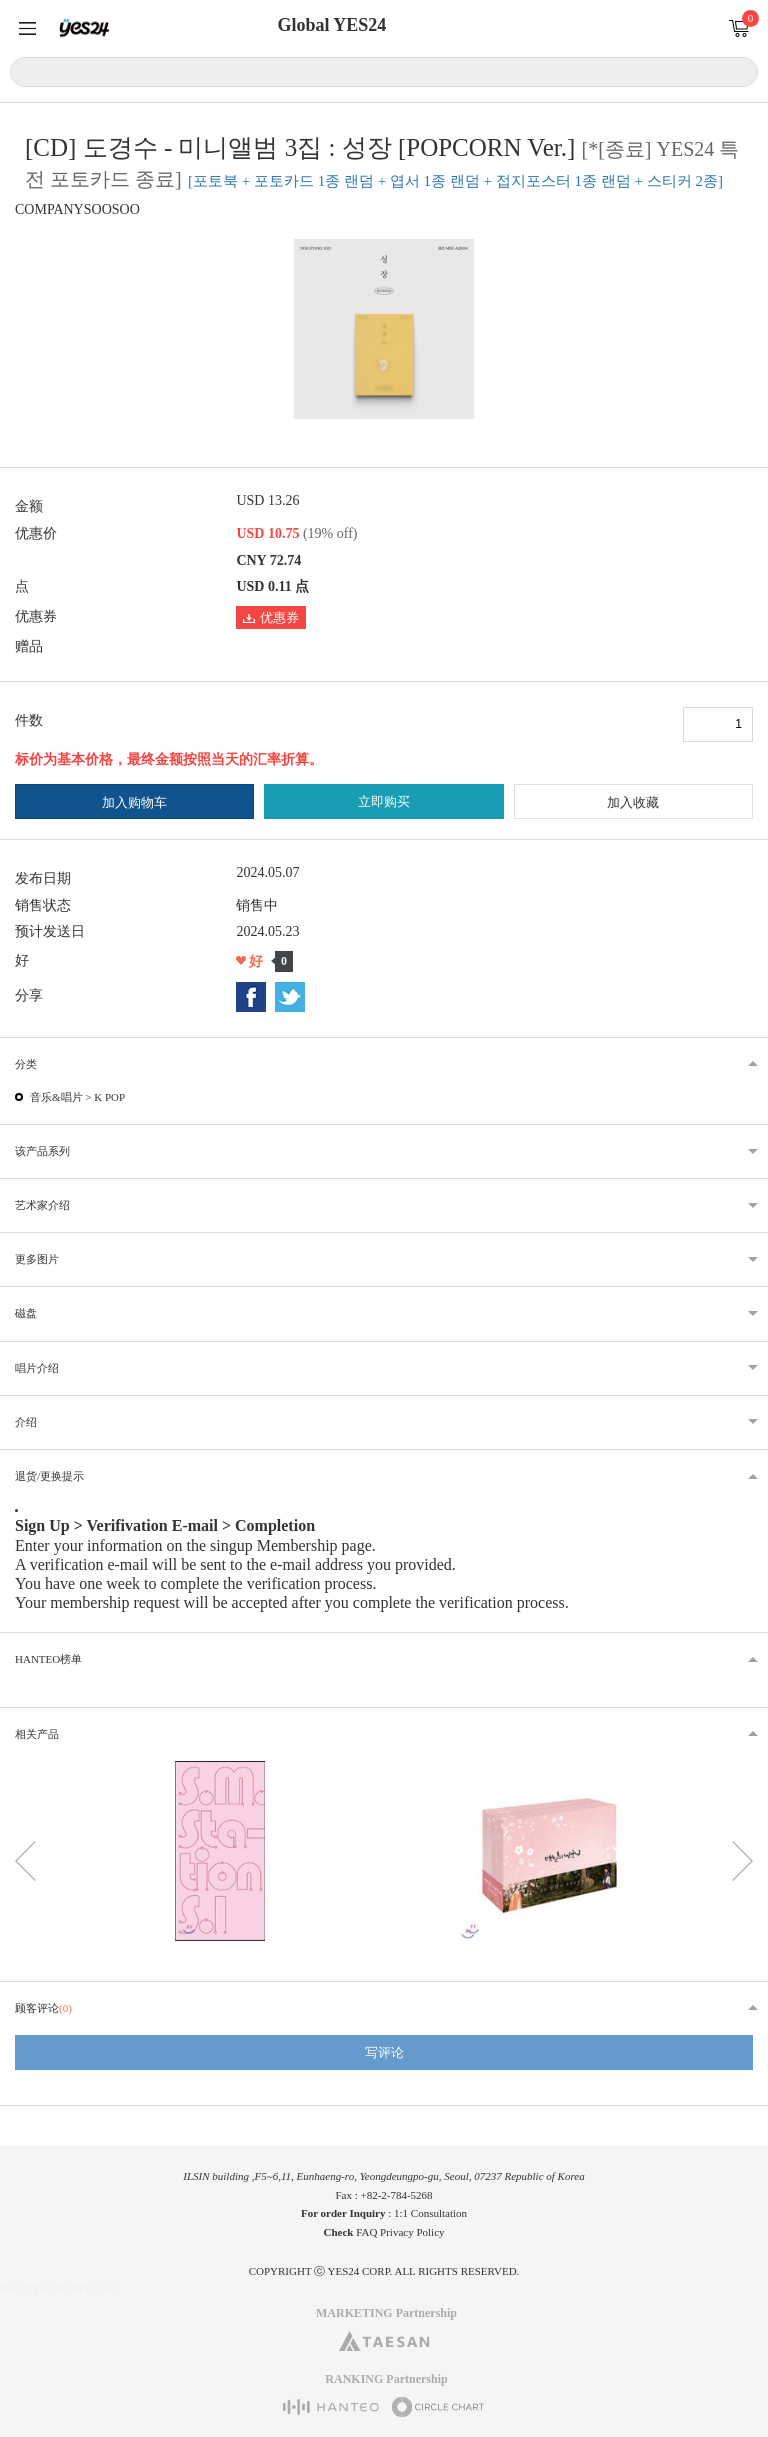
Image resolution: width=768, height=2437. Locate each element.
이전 (25, 1861)
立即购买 (384, 801)
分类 (26, 1064)
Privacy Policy (412, 2232)
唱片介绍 (37, 1368)
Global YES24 (331, 25)
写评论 (384, 2052)
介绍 (26, 1422)
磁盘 (26, 1313)
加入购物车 (134, 802)
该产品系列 (42, 1151)
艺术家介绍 (42, 1205)
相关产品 (37, 1734)
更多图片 (37, 1259)
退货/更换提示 (49, 1476)
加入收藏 (633, 802)
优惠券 (271, 617)
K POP (109, 1097)
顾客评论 (43, 2008)
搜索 (739, 71)
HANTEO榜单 (48, 1659)
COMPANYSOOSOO (77, 209)
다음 (742, 1861)
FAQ (366, 2232)
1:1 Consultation (430, 2213)
